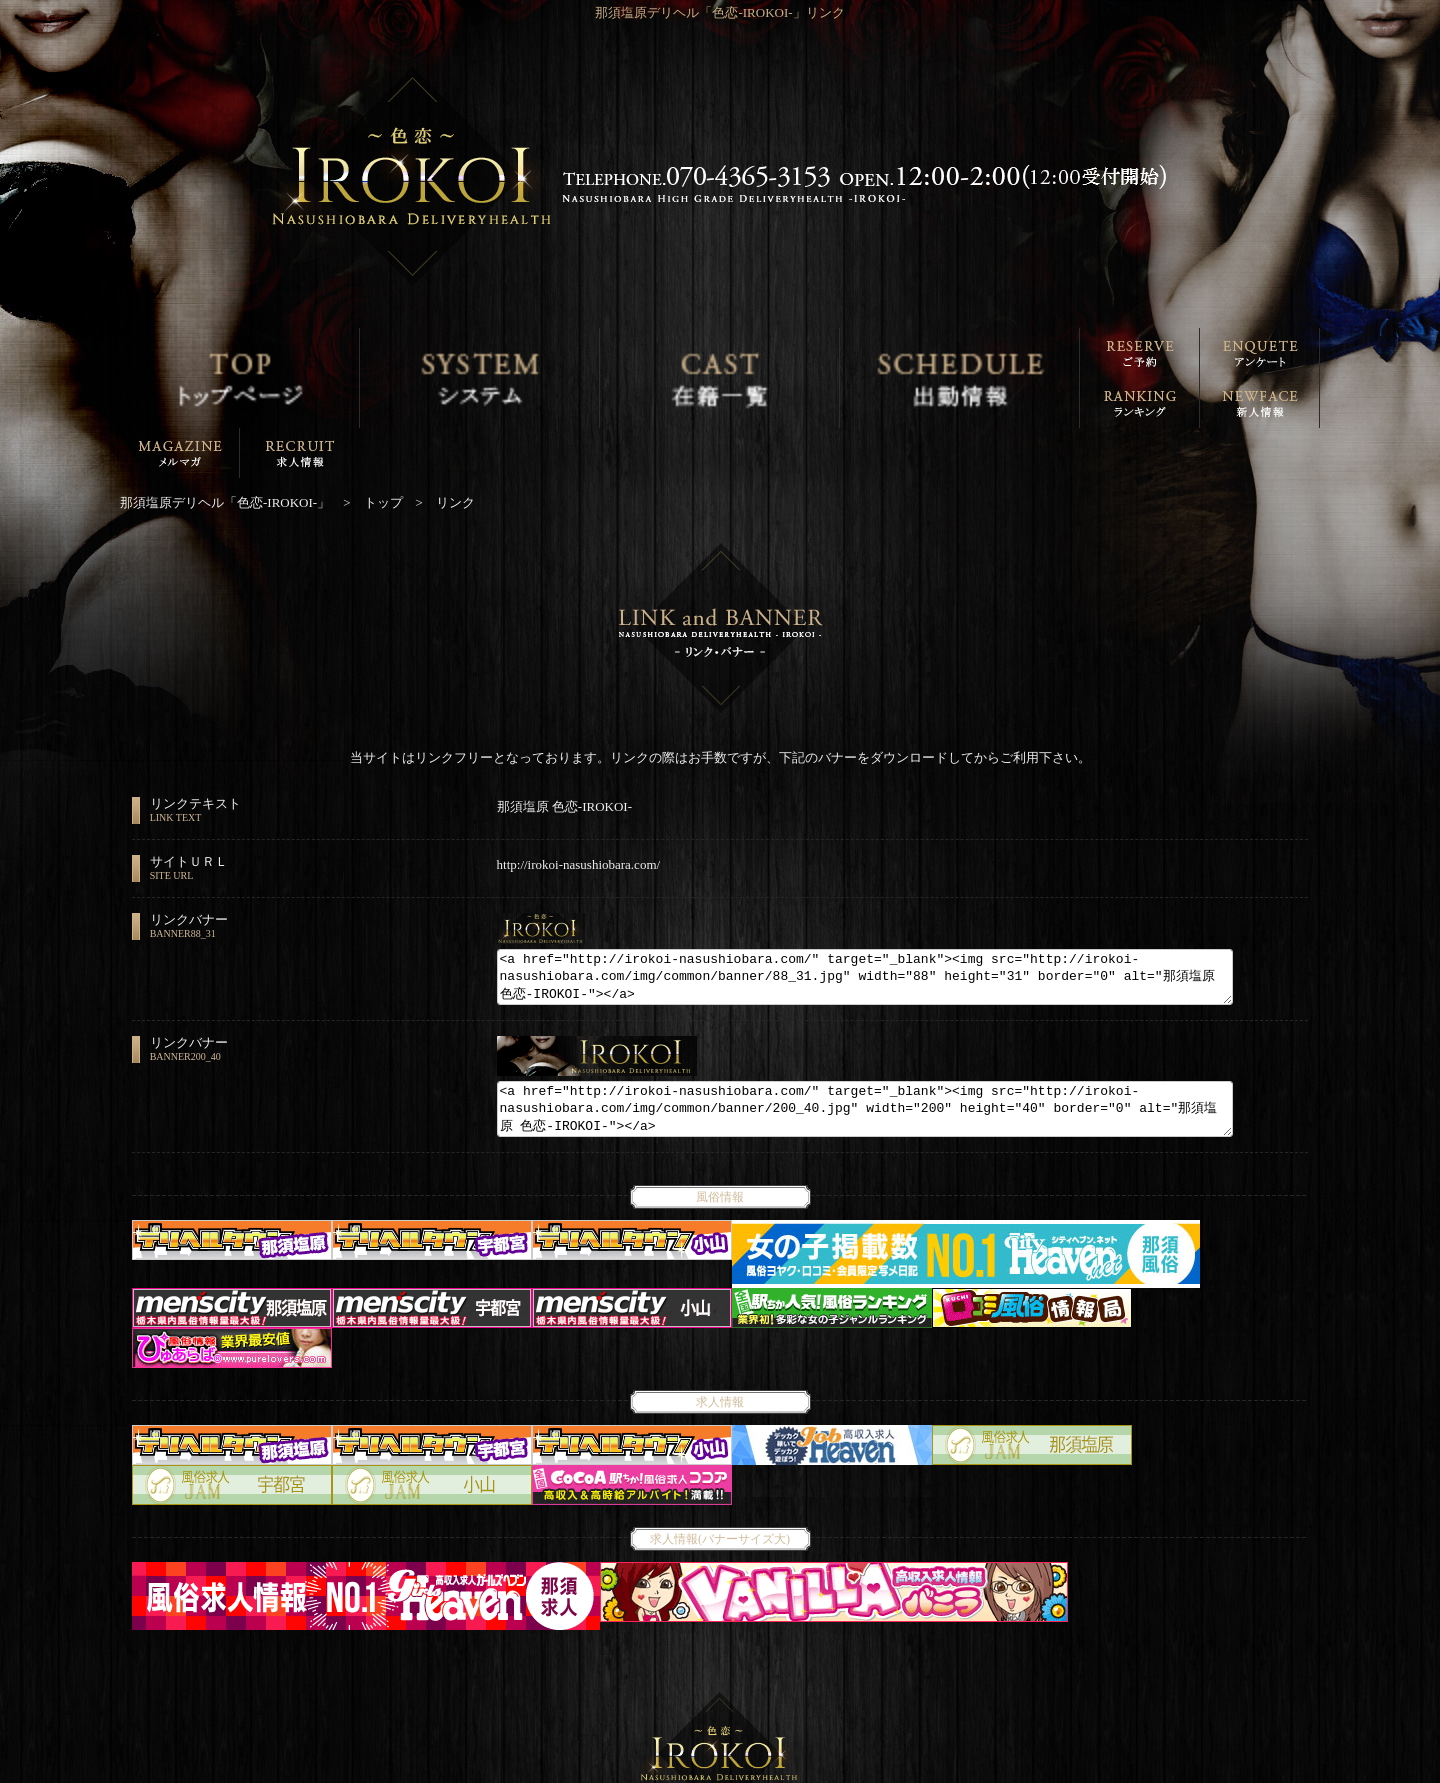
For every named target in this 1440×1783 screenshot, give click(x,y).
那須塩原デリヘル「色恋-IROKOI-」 (709, 1769)
